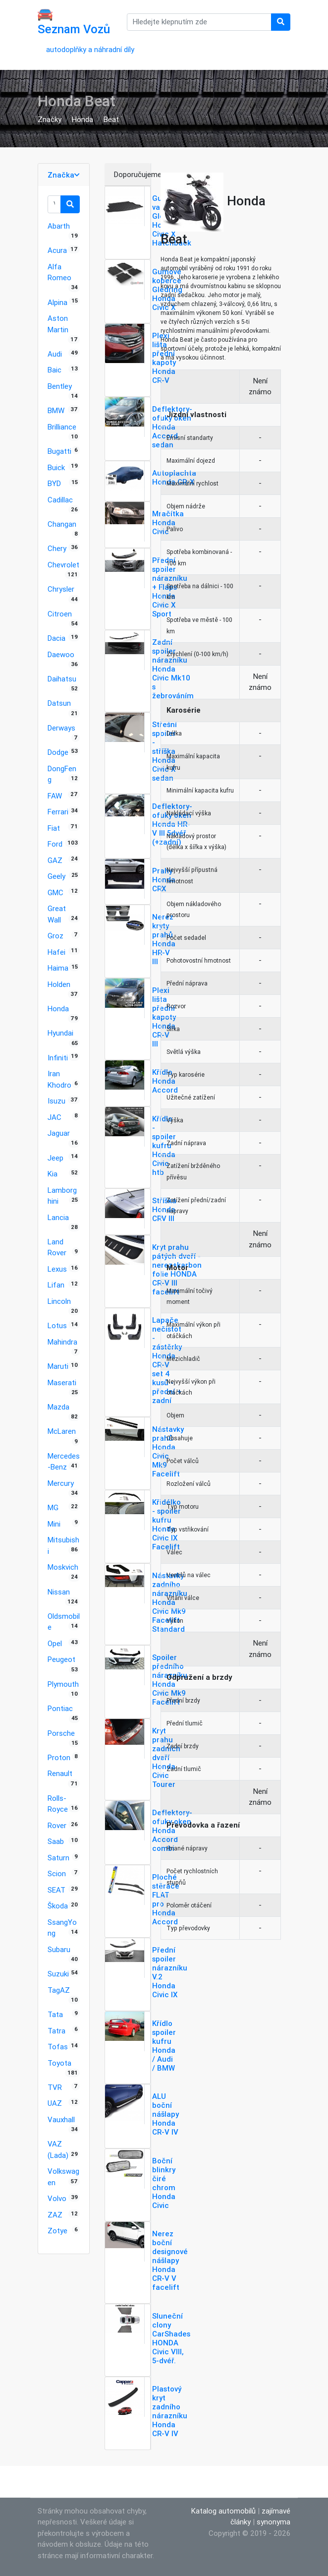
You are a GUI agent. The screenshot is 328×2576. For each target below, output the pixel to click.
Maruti (58, 1366)
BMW (56, 410)
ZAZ (55, 2214)
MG (53, 1507)
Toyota (59, 2063)
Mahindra (62, 1342)
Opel (55, 1643)
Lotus (57, 1325)
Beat (111, 119)
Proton (59, 1757)
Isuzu (56, 1100)
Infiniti (58, 1057)
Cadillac (60, 499)
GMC (55, 892)
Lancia (58, 1217)
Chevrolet (63, 564)
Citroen (60, 613)
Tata (55, 2014)
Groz (55, 935)
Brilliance (62, 426)
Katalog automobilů (223, 2510)
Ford (55, 844)
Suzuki (58, 1973)
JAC (54, 1117)
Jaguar (59, 1133)
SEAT (56, 1890)
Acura (57, 250)
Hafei (56, 952)
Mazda (58, 1406)
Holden (59, 984)
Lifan (56, 1284)
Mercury (61, 1483)
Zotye (57, 2230)
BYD (54, 483)
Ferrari (58, 811)
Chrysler (61, 589)
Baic (54, 369)
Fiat (54, 828)
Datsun (59, 703)
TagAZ (59, 1990)
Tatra (56, 2030)
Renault (60, 1773)
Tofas (58, 2046)
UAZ (55, 2103)
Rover (57, 1825)
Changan (62, 524)
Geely (56, 876)
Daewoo (61, 654)
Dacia (56, 638)
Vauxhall (61, 2119)
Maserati (62, 1382)
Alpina (57, 302)
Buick (56, 467)
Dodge (58, 752)
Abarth (59, 226)
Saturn (58, 1857)
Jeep (55, 1158)
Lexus (57, 1269)
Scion (57, 1873)
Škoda (58, 1905)
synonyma (273, 2521)
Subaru (59, 1949)
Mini (54, 1524)
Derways (61, 728)
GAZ (55, 860)
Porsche (61, 1733)
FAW (55, 795)
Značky (49, 119)
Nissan (59, 1591)
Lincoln (59, 1301)
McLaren (62, 1431)
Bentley (60, 386)
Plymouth (63, 1684)
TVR (55, 2087)
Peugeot (61, 1659)
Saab (56, 1841)
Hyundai (60, 1033)
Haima (58, 968)
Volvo (57, 2198)
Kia (52, 1173)
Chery (57, 548)
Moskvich (63, 1567)
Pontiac (60, 1708)
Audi (55, 354)
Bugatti (59, 451)
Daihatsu (62, 678)
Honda (82, 119)
